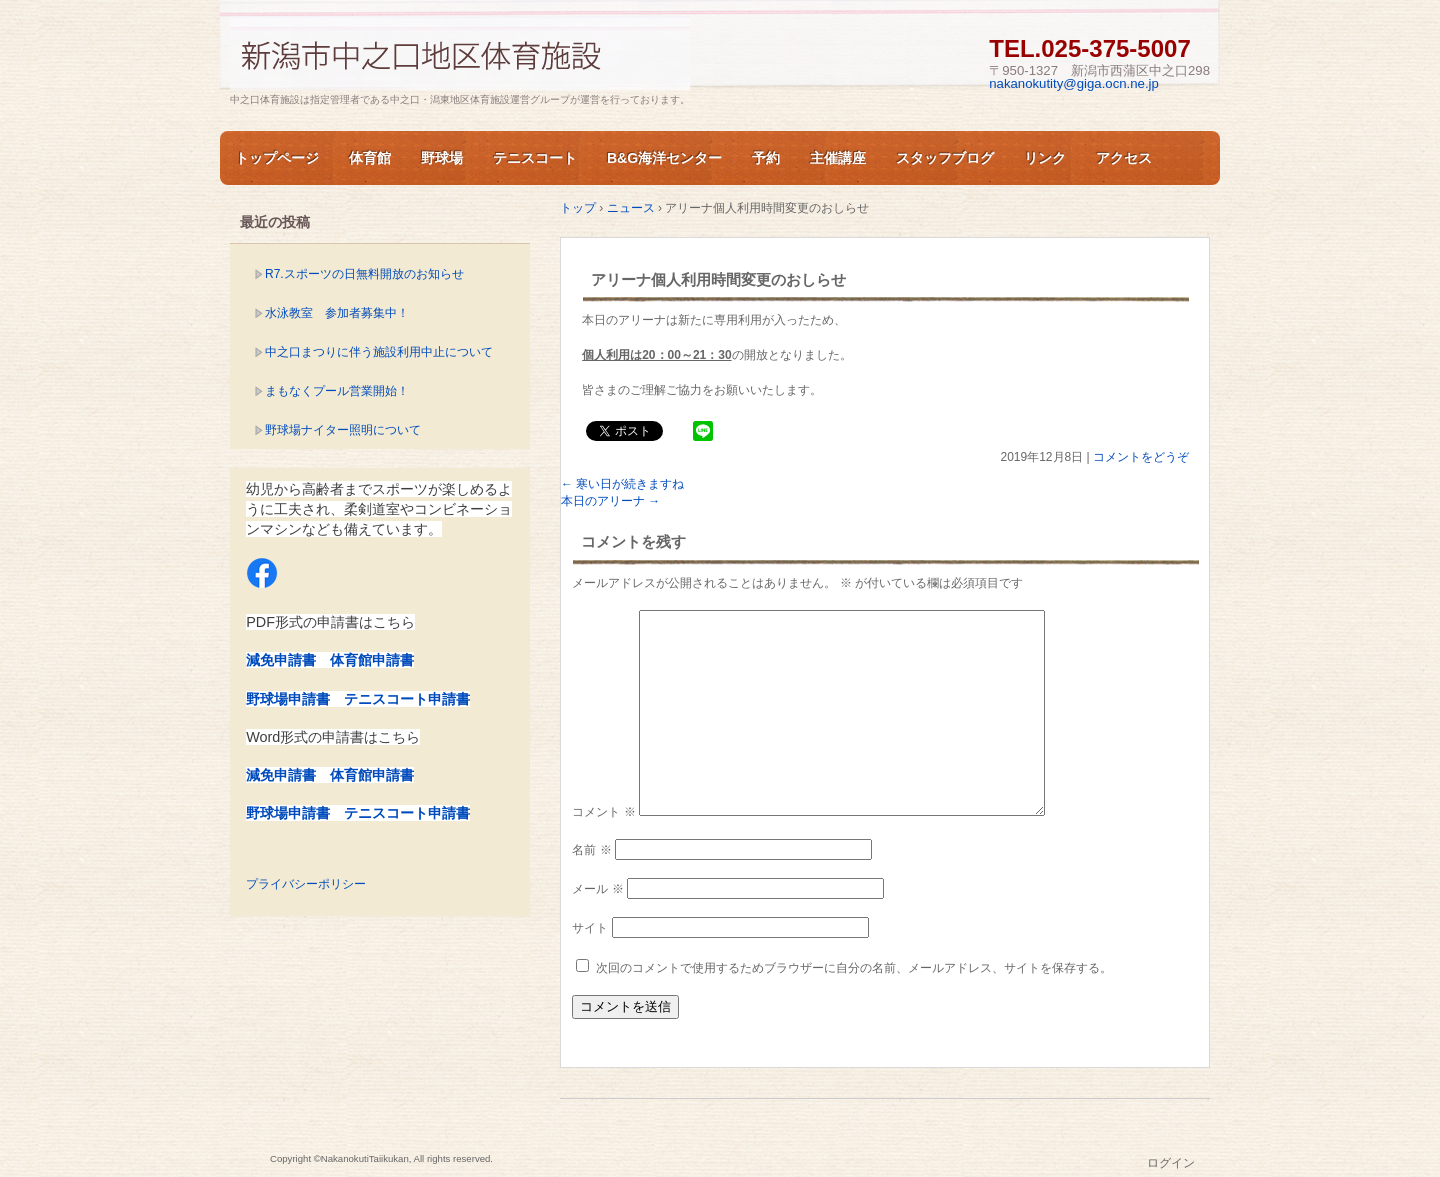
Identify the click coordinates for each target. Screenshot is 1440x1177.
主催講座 (838, 158)
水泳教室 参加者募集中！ (337, 313)
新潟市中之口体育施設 (460, 53)
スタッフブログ (945, 158)
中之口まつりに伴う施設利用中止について (379, 352)
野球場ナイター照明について (343, 430)
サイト (590, 928)
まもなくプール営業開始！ (337, 391)
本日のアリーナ (610, 501)
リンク (1045, 158)
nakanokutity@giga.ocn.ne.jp (1074, 83)
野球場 (442, 158)
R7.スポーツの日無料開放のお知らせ (364, 274)
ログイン (1171, 1163)
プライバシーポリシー (306, 884)
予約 (766, 158)
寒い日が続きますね (622, 484)
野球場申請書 (288, 699)
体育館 (370, 158)
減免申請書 (281, 660)
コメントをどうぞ (1141, 457)
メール (597, 889)
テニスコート (535, 158)
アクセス (1124, 158)
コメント (603, 812)
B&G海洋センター (664, 158)
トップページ (277, 158)
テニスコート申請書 (407, 699)
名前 (591, 850)
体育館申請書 (372, 660)
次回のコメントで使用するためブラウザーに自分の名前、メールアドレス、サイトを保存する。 (854, 968)
